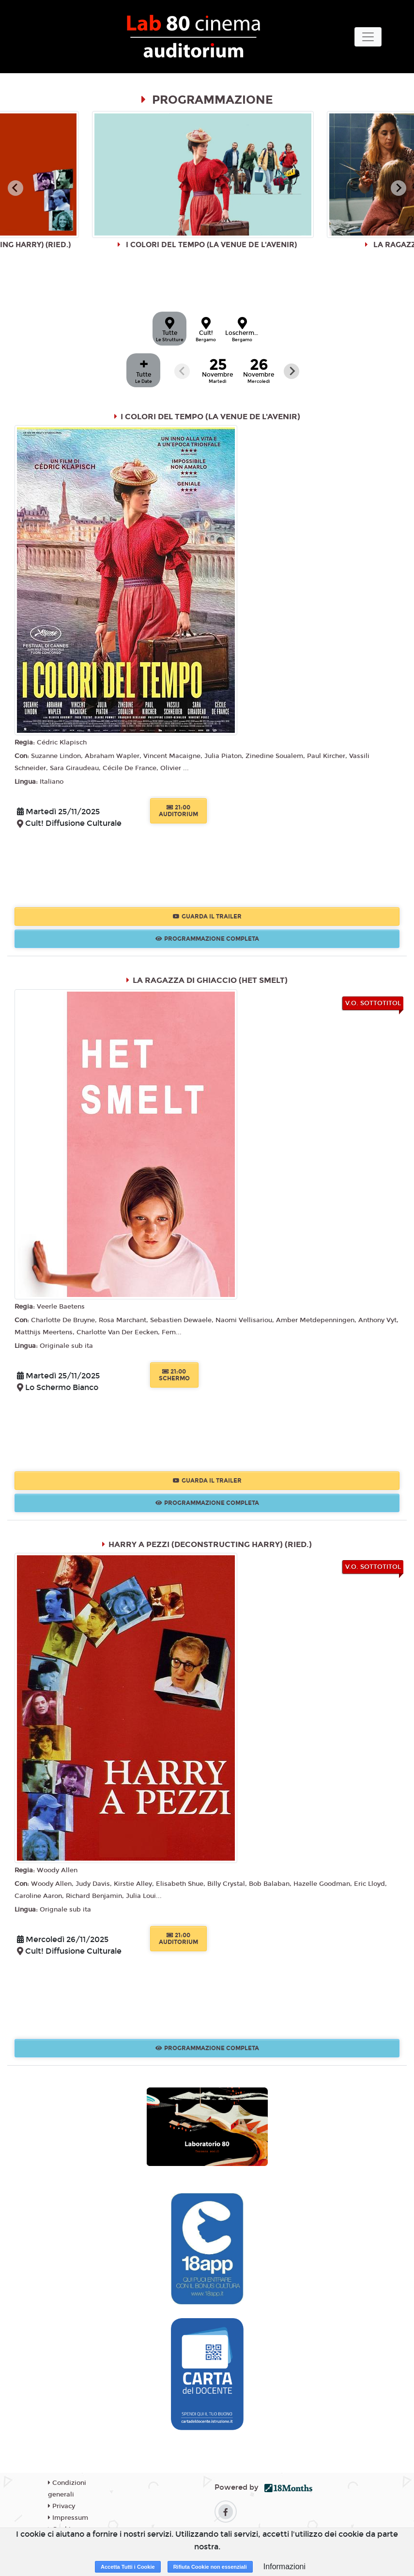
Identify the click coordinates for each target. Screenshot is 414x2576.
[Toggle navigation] (368, 37)
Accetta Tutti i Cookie (128, 2567)
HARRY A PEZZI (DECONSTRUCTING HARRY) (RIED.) (210, 1544)
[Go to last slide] (15, 188)
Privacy (61, 2506)
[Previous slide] (182, 371)
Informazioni (284, 2566)
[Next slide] (398, 188)
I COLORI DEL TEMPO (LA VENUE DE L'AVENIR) (210, 416)
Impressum (68, 2518)
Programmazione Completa (207, 938)
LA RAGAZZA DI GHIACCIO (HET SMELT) (210, 980)
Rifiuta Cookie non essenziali (210, 2567)
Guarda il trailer (207, 916)
